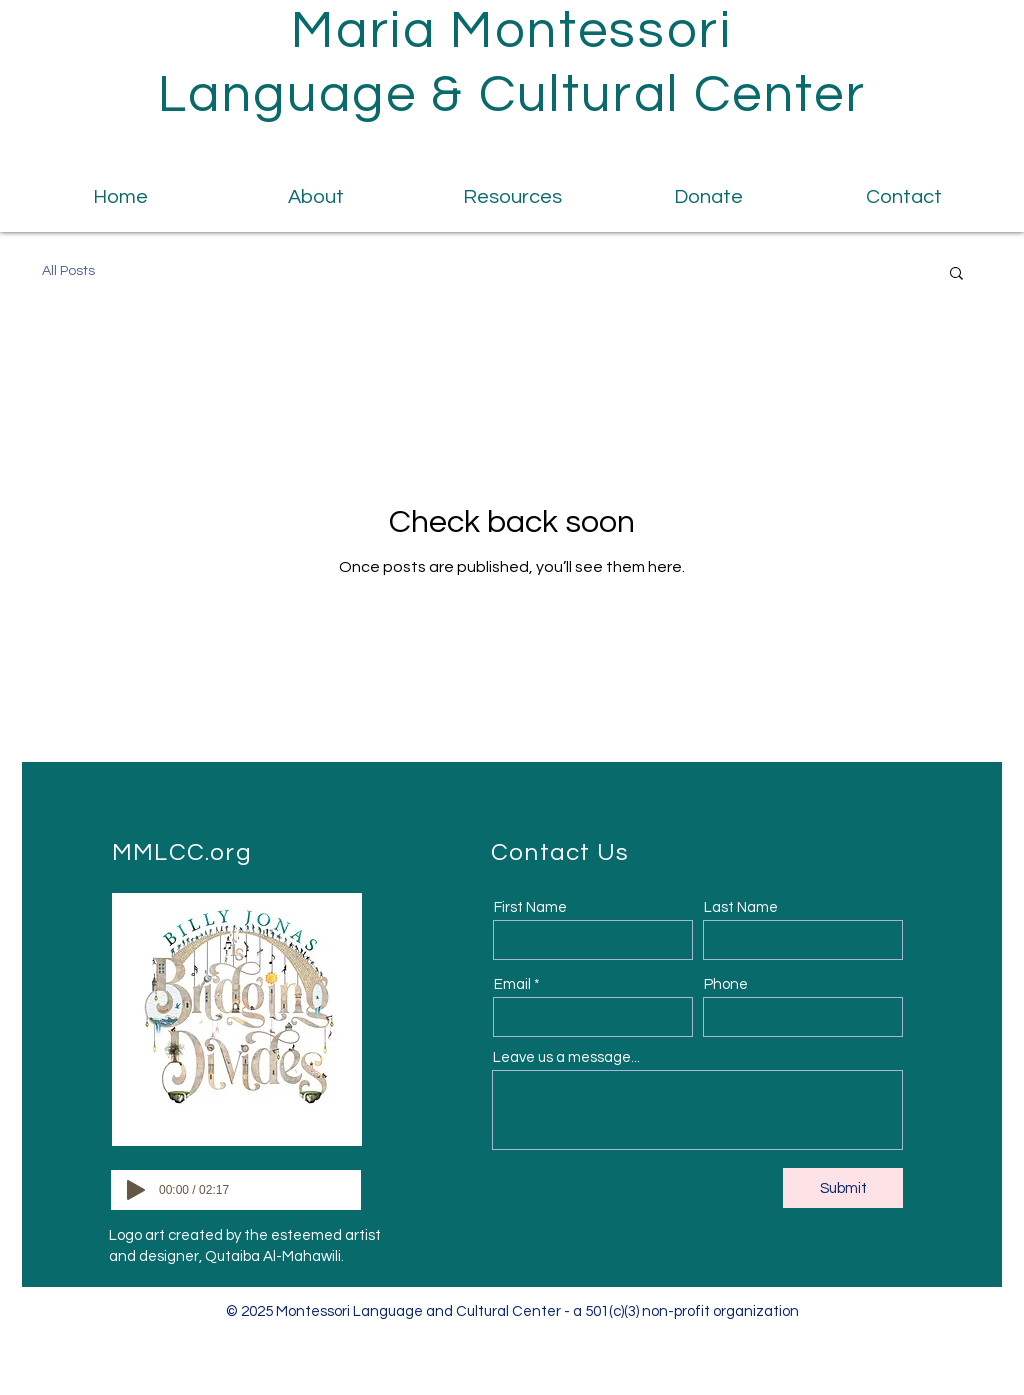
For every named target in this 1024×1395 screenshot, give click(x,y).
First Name (530, 907)
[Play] (136, 1190)
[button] (956, 274)
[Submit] (843, 1188)
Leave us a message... (566, 1057)
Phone (726, 984)
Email (512, 984)
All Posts (68, 271)
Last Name (741, 907)
